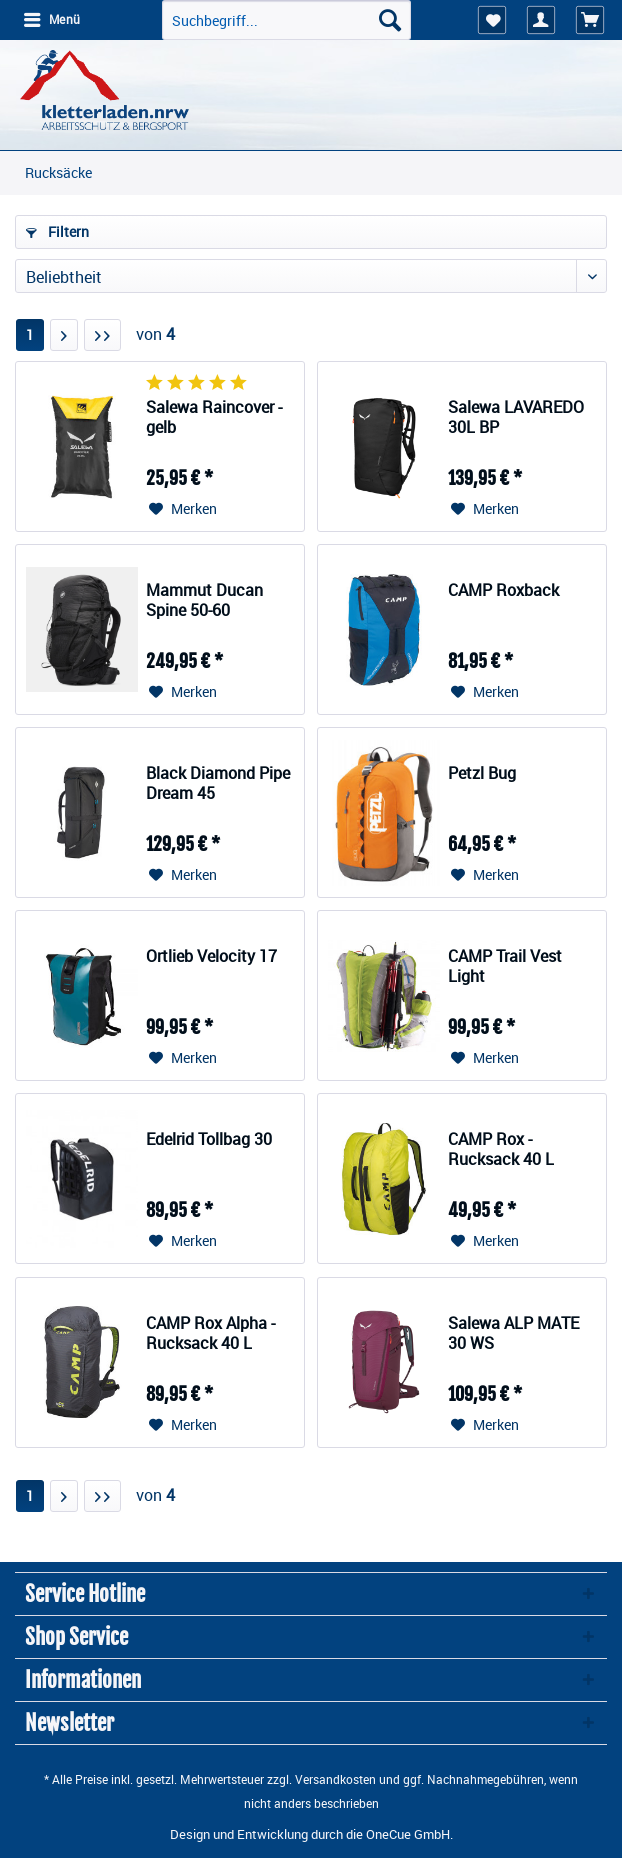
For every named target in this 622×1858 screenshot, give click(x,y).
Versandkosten (335, 1779)
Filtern (57, 231)
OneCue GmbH (408, 1834)
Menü (52, 18)
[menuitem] (51, 20)
